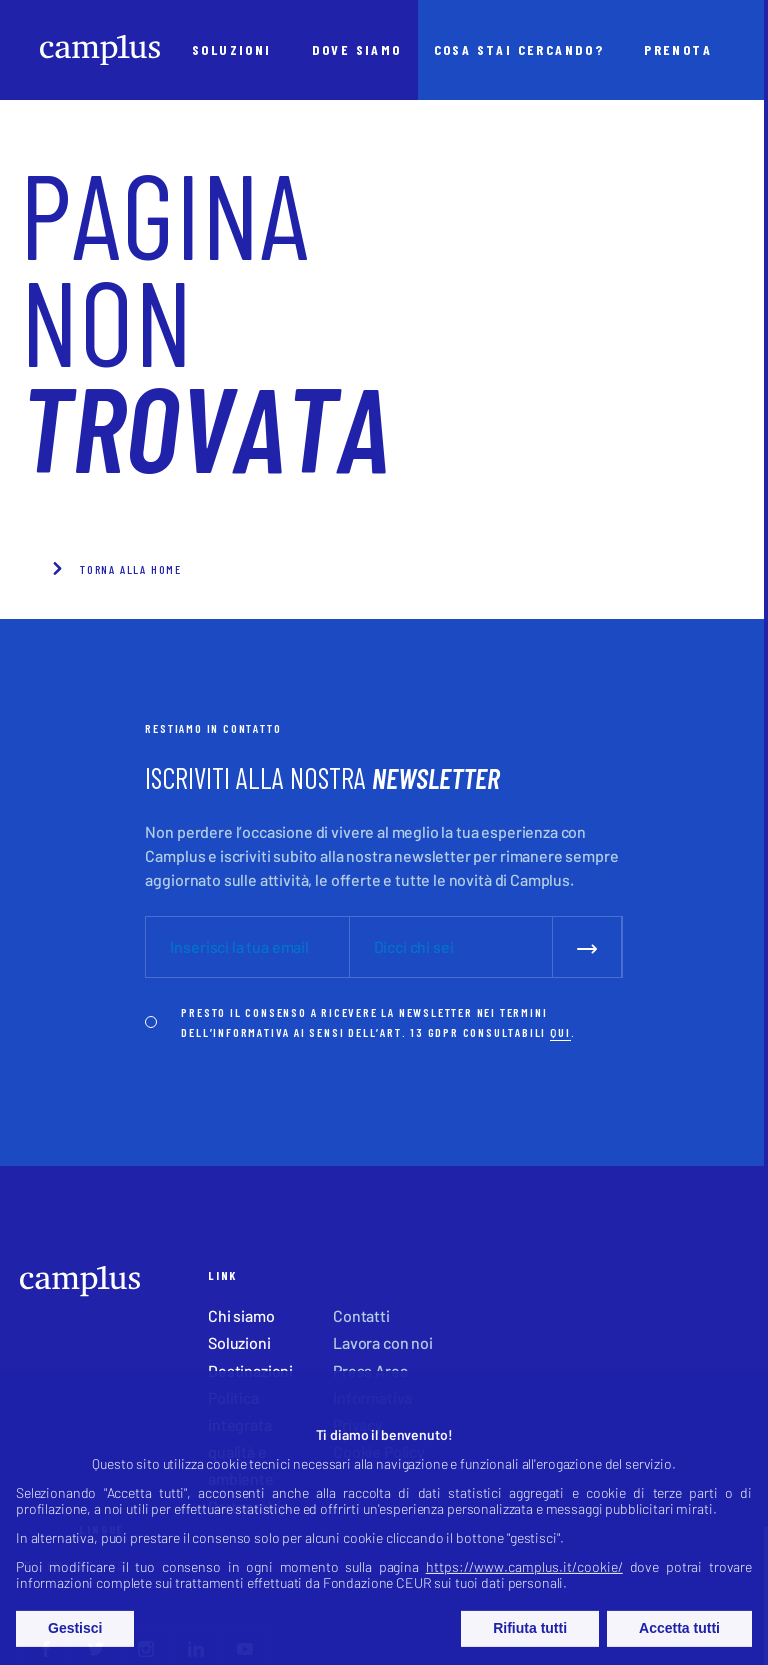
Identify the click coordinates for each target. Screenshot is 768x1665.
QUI (560, 1032)
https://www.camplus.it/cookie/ (524, 1585)
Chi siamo (241, 1315)
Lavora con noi (383, 1342)
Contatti (361, 1315)
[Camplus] (100, 50)
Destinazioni (250, 1370)
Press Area (370, 1370)
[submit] (587, 946)
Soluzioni (239, 1342)
